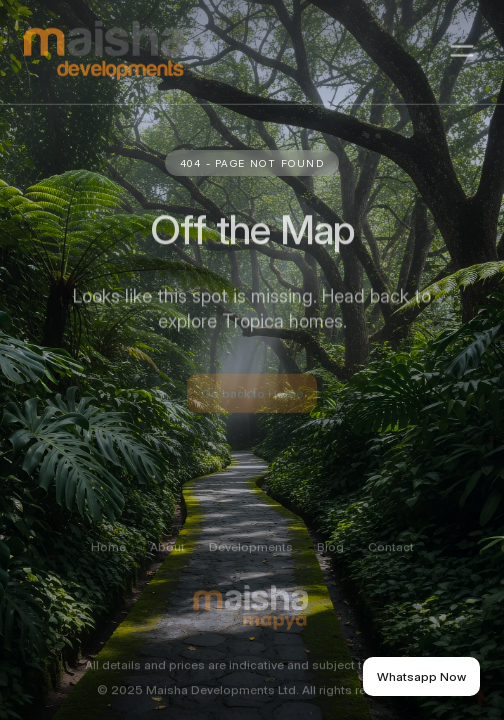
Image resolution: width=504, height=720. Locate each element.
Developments (251, 557)
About (167, 557)
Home (108, 557)
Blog (330, 557)
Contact (391, 557)
